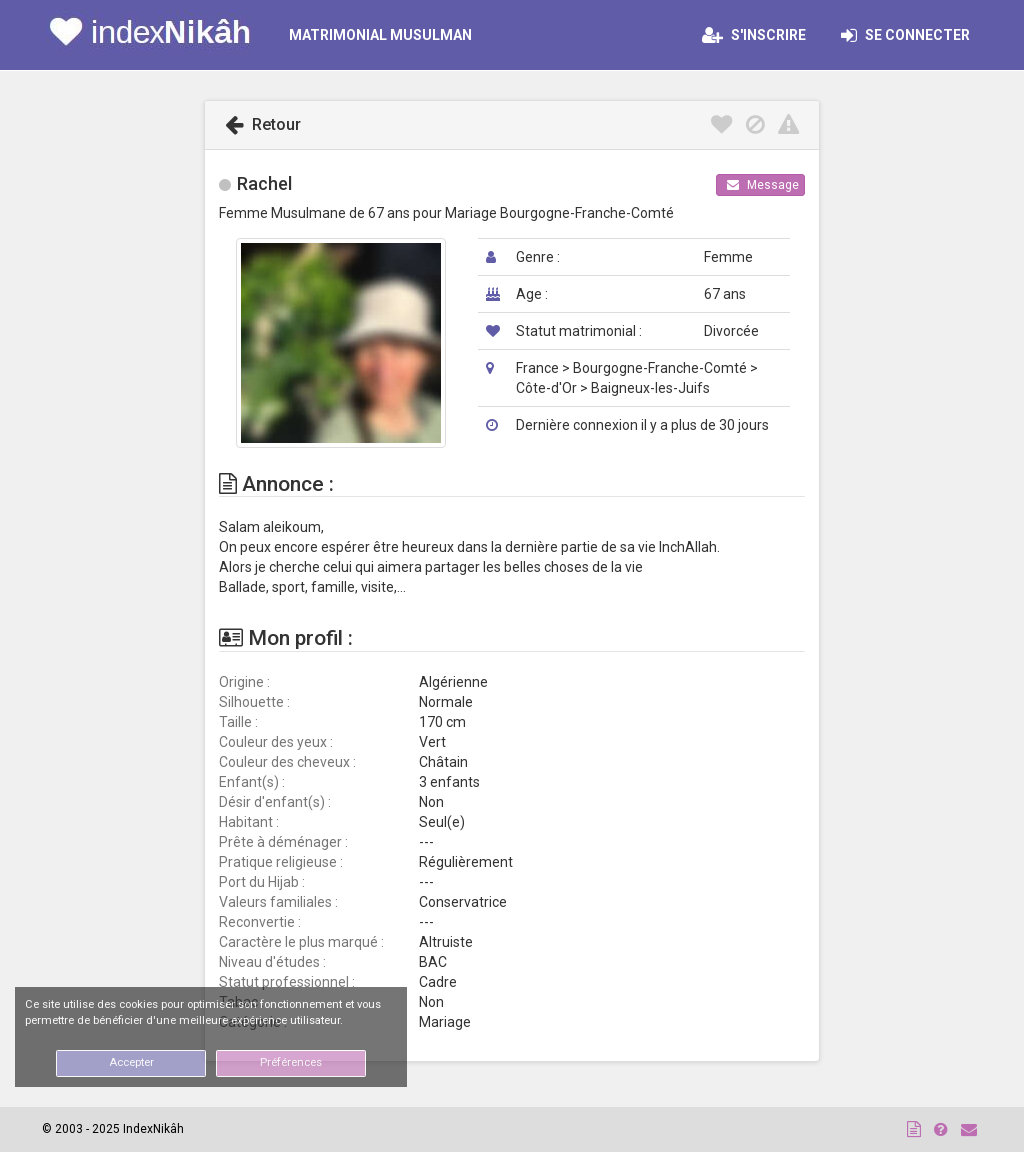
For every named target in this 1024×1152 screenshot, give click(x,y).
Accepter (131, 1062)
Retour (263, 124)
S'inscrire (754, 35)
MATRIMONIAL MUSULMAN (380, 35)
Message (763, 185)
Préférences (291, 1062)
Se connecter (911, 35)
